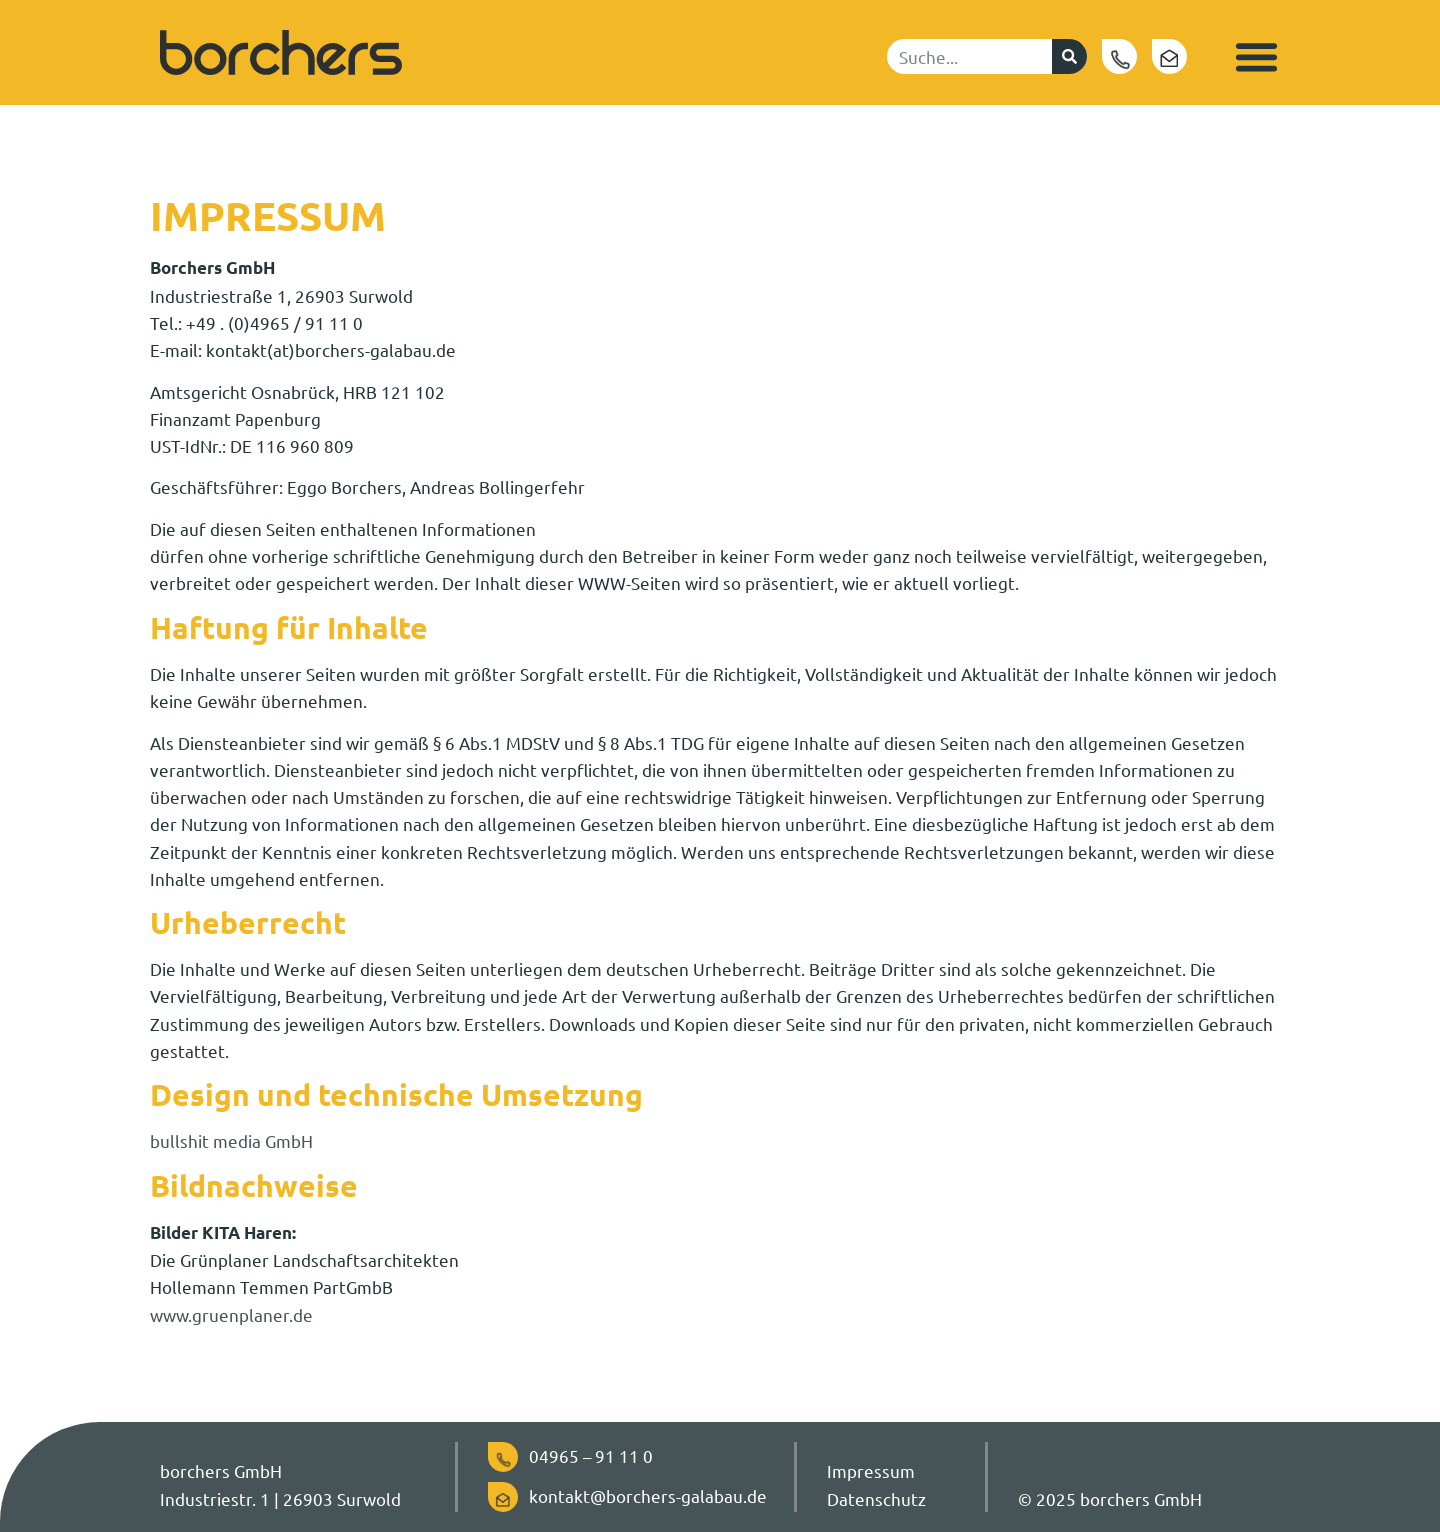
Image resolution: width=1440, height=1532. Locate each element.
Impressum (871, 1470)
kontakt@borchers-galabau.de (648, 1495)
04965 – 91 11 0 (591, 1455)
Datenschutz (876, 1498)
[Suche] (1069, 56)
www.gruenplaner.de (231, 1314)
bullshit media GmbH (231, 1140)
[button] (1256, 57)
